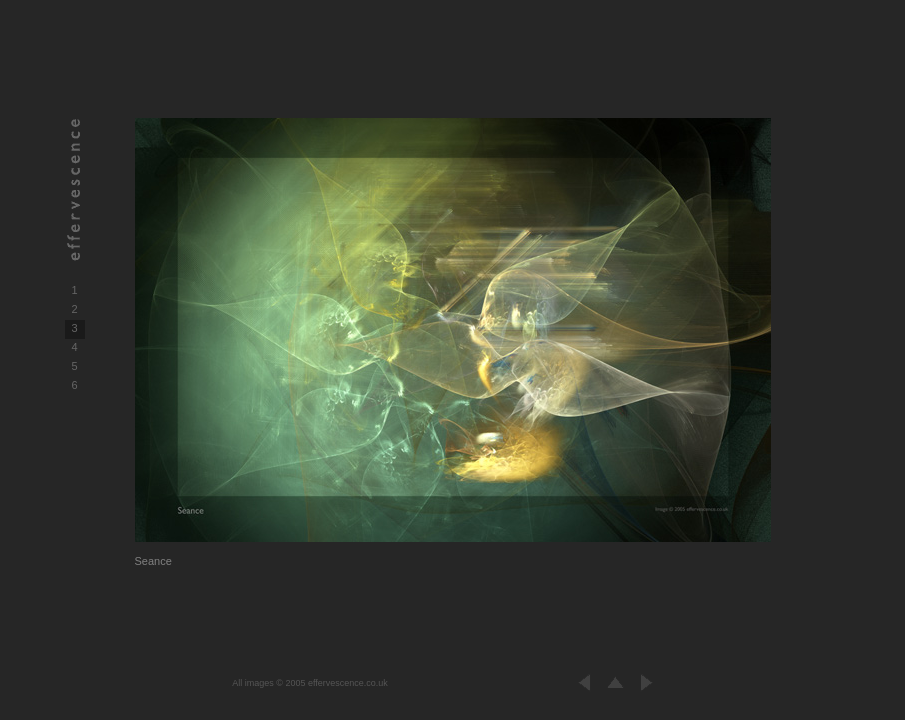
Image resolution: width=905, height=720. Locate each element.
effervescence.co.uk (348, 683)
